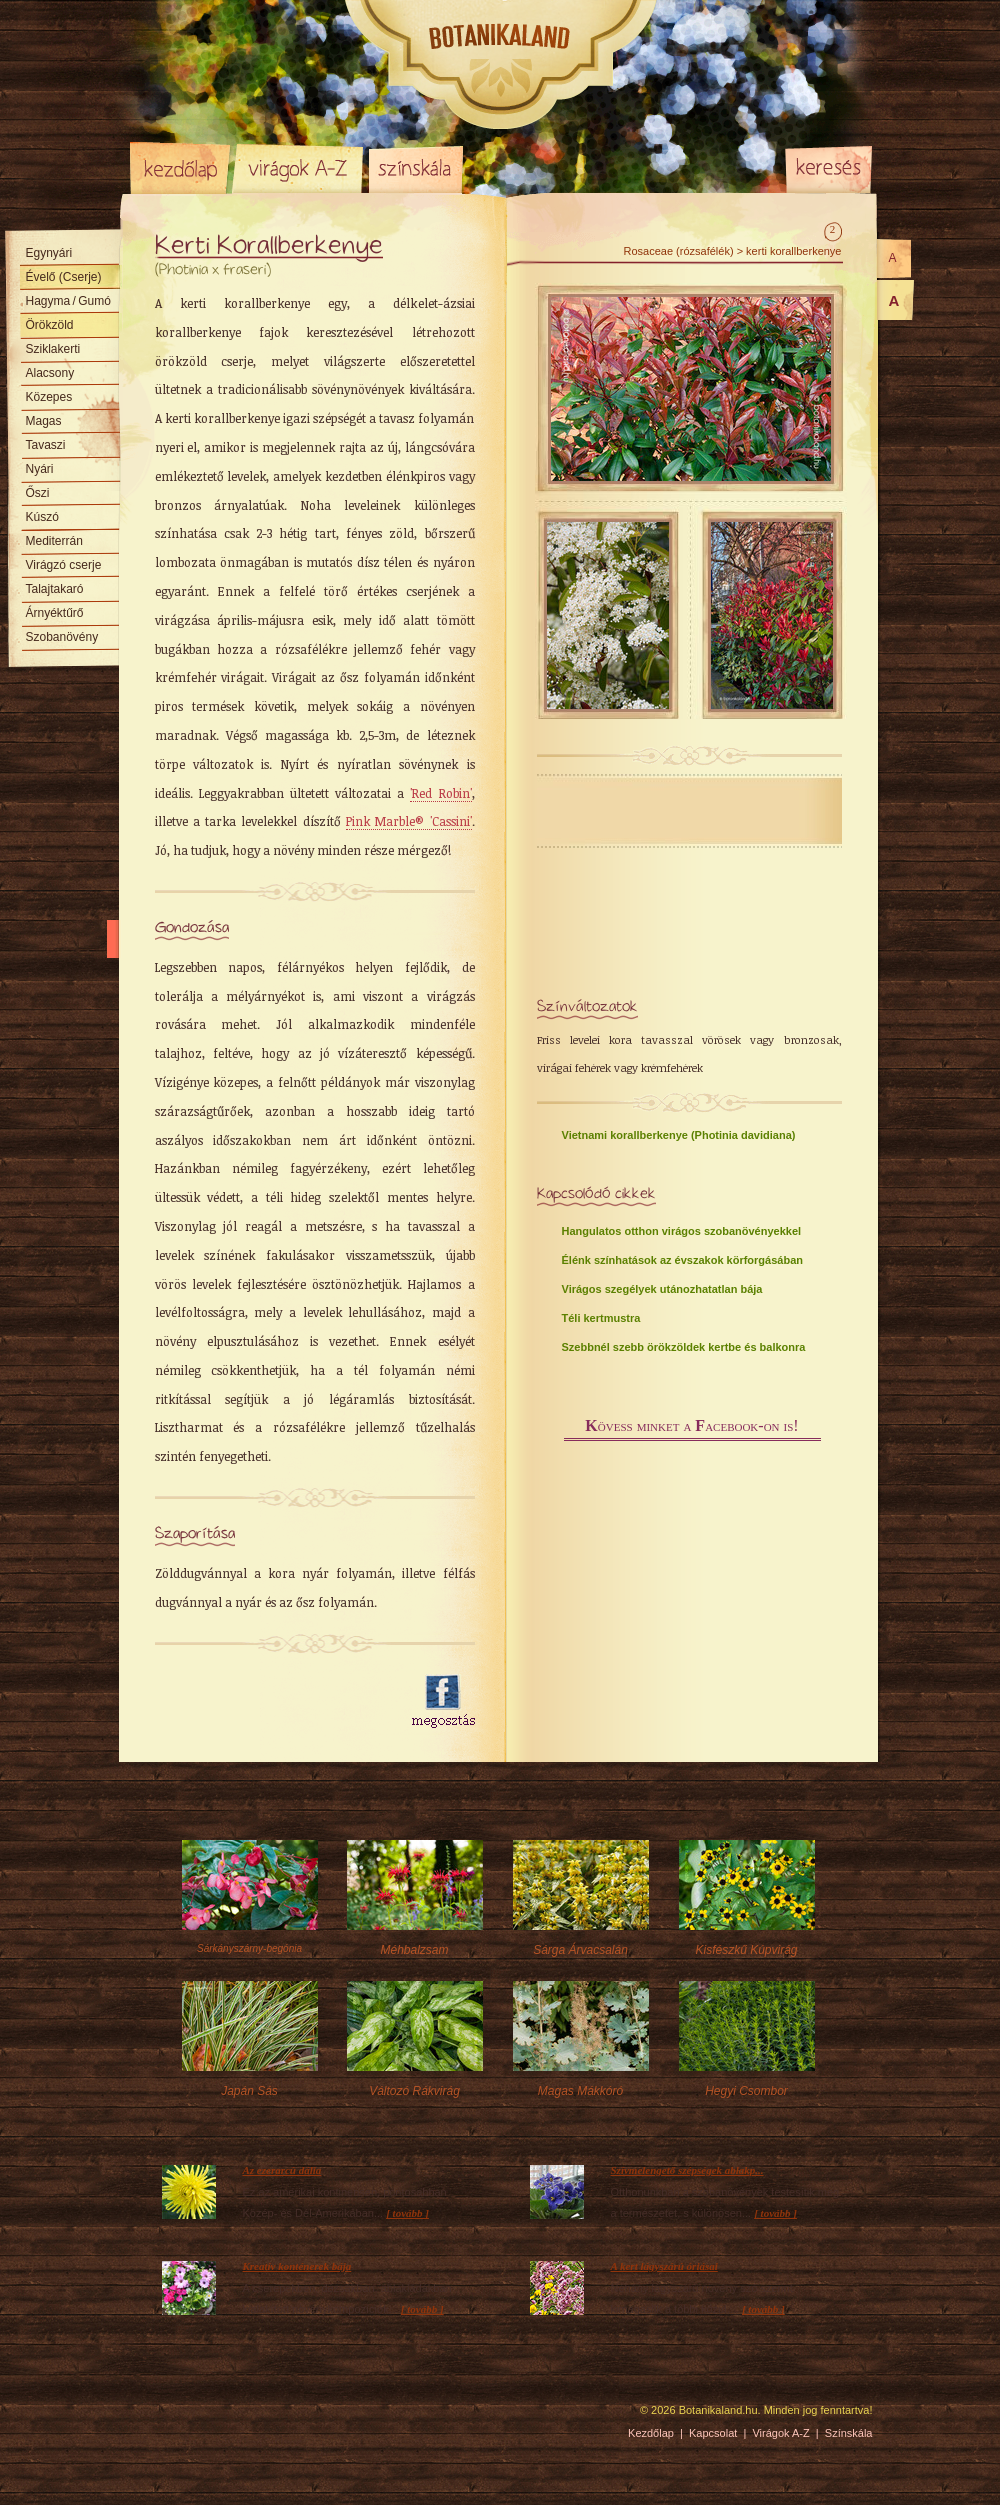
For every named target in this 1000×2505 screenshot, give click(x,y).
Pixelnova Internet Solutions (177, 2417)
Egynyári (49, 253)
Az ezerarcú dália (282, 2170)
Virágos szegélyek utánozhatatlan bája (662, 1289)
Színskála (415, 168)
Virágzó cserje (64, 565)
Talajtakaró (55, 589)
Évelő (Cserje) (64, 277)
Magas (44, 421)
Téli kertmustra (601, 1318)
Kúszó (42, 517)
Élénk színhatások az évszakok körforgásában (683, 1260)
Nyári (40, 469)
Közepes (49, 397)
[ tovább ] (407, 2213)
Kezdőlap (180, 168)
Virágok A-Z (299, 168)
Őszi (38, 493)
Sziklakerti (53, 349)
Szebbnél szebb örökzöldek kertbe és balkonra (684, 1347)
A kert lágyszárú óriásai (664, 2266)
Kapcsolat (713, 2433)
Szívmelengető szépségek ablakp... (687, 2170)
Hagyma (68, 301)
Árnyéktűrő (55, 613)
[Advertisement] (272, 1702)
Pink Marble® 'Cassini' (409, 821)
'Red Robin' (440, 793)
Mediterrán (54, 541)
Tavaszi (46, 445)
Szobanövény (62, 637)
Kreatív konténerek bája (297, 2266)
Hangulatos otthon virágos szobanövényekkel (682, 1231)
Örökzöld (50, 325)
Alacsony (50, 373)
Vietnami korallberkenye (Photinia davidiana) (679, 1135)
